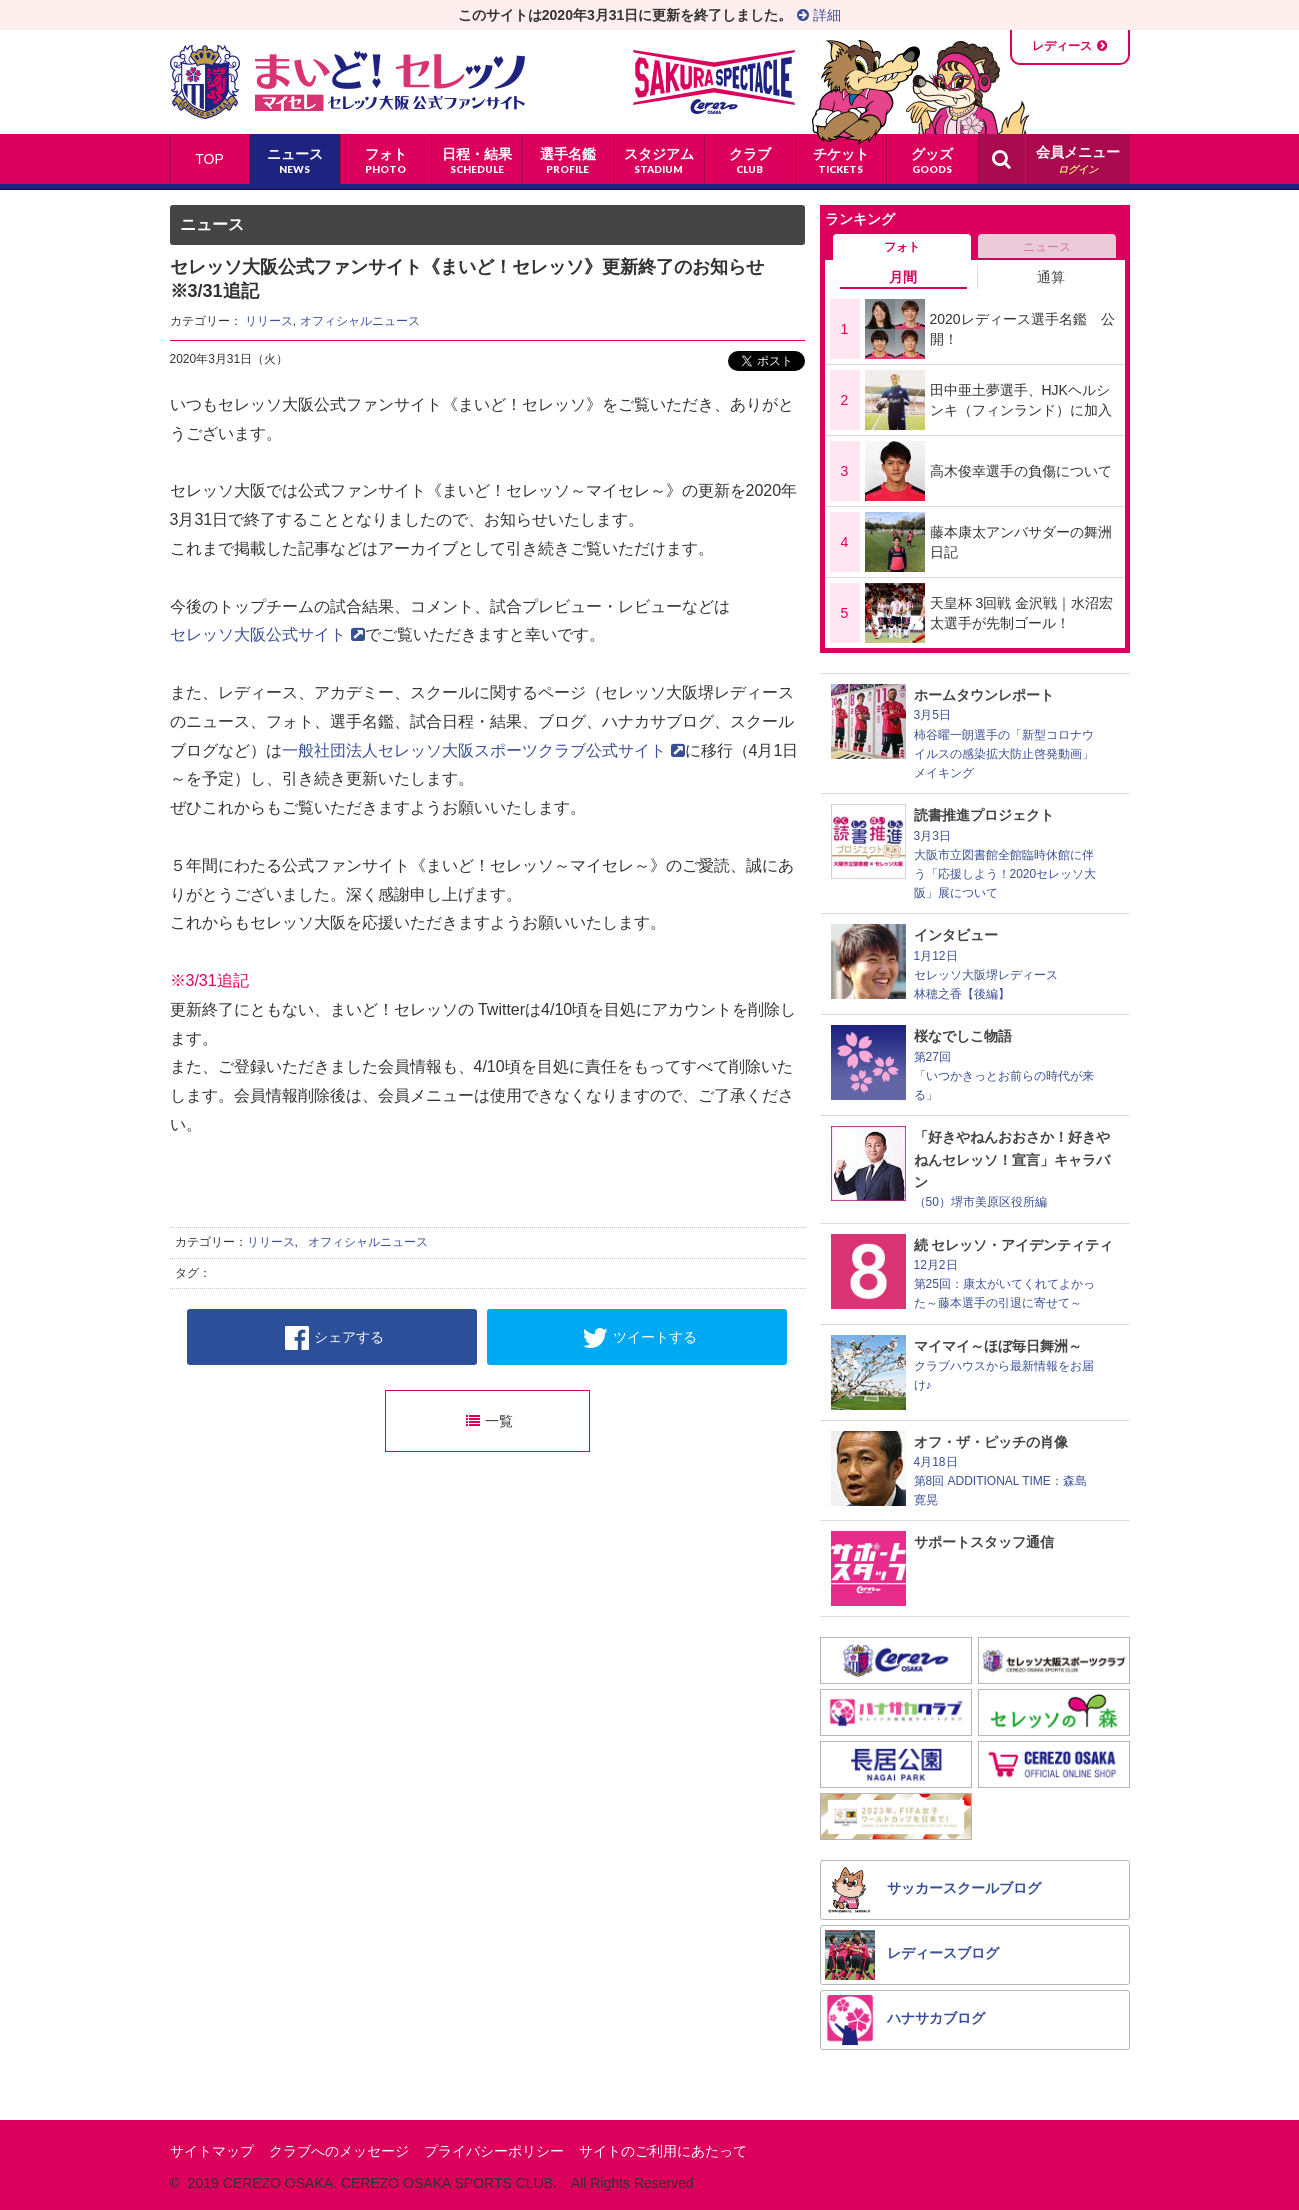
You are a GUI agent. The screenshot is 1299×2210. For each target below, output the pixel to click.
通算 (1051, 277)
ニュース (1047, 247)
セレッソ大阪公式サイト (267, 634)
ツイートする (639, 1338)
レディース (1062, 46)
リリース (269, 321)
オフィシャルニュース (360, 321)
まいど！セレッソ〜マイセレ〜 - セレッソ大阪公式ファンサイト (347, 82)
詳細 (819, 15)
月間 (903, 277)
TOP (209, 159)
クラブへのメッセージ (339, 2151)
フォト (902, 247)
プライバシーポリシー (494, 2151)
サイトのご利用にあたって (663, 2151)
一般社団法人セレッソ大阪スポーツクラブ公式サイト (483, 750)
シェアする (334, 1338)
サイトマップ (212, 2151)
